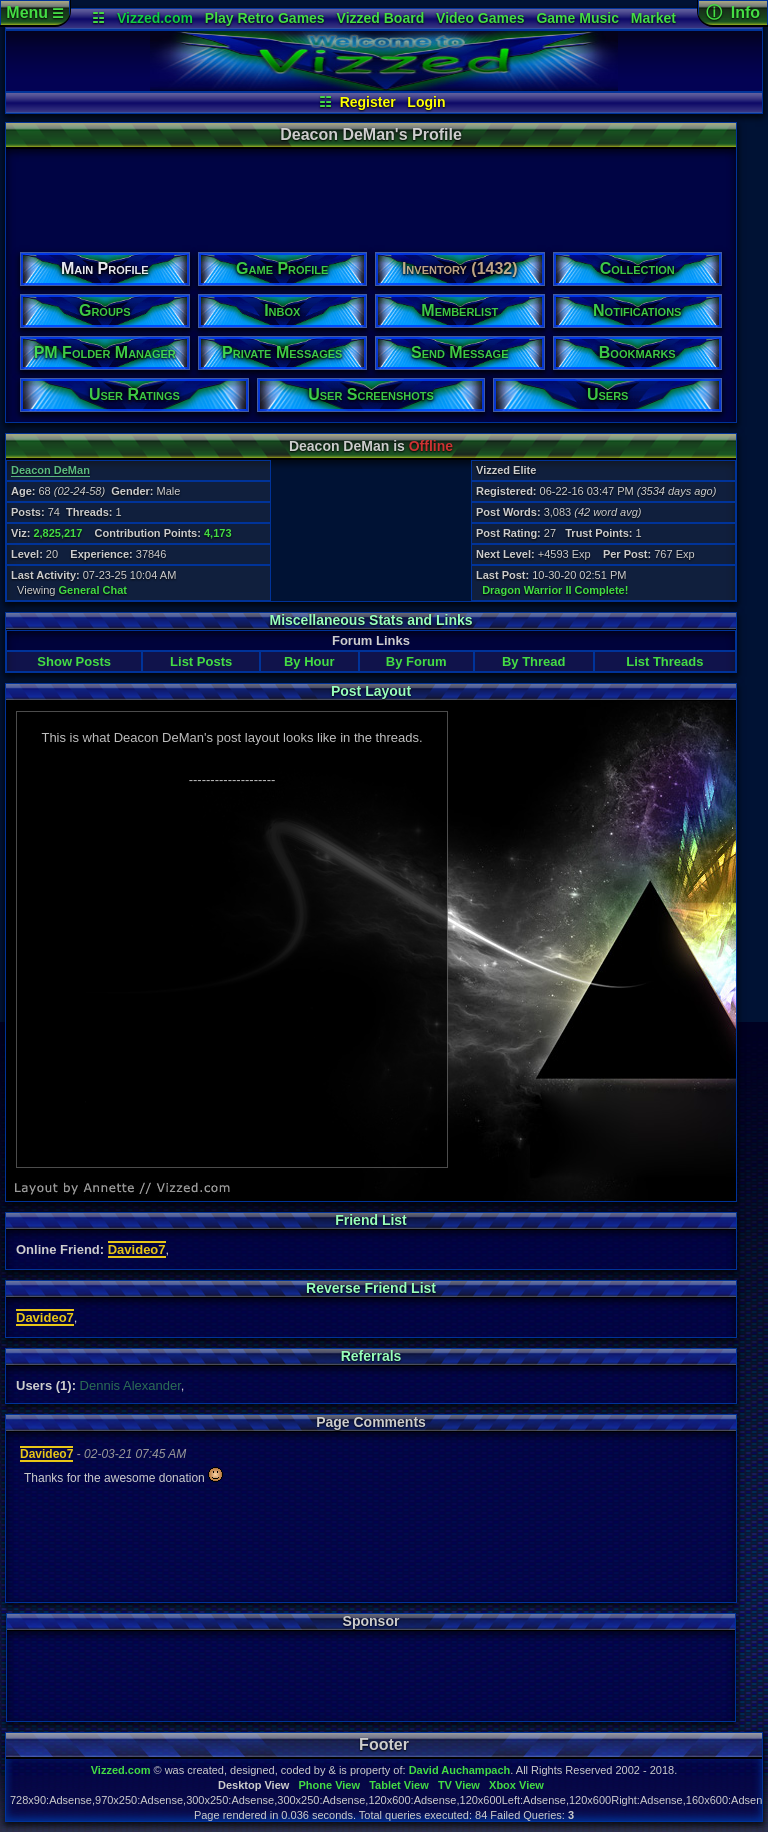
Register (368, 102)
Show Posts (74, 661)
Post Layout (371, 691)
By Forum (416, 661)
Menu (34, 12)
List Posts (201, 661)
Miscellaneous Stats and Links (370, 620)
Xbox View (516, 1785)
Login (426, 102)
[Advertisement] (370, 193)
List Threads (664, 661)
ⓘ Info (733, 12)
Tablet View (399, 1785)
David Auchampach (460, 1770)
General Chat (93, 590)
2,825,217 (57, 533)
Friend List (371, 1220)
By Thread (534, 661)
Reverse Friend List (371, 1288)
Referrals (371, 1356)
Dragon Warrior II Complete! (555, 590)
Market (653, 18)
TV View (459, 1785)
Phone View (329, 1785)
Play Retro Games (265, 18)
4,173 (218, 533)
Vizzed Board (381, 18)
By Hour (309, 661)
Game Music (577, 18)
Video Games (480, 18)
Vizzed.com (155, 18)
